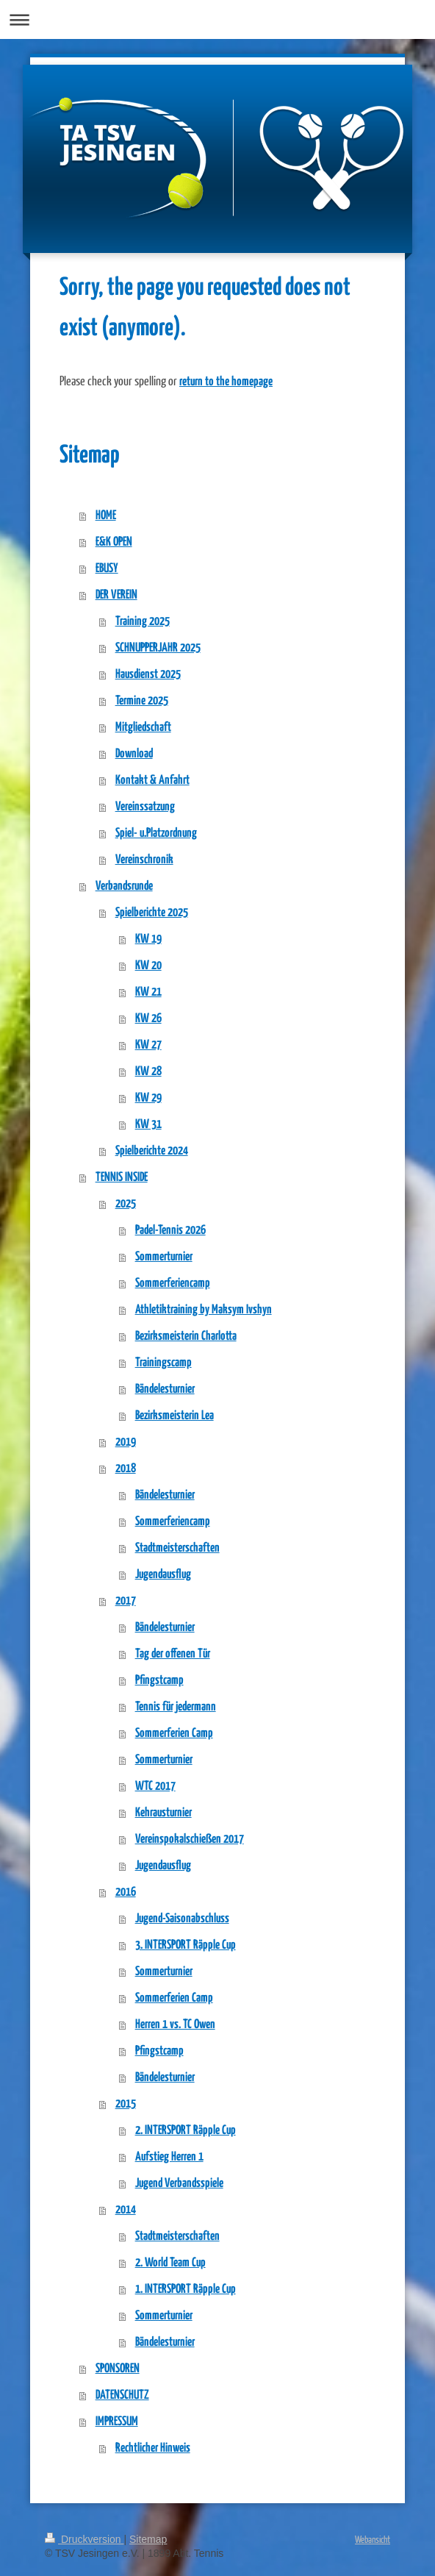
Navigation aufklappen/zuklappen (217, 19)
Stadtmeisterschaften (177, 1548)
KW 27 (148, 1045)
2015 (125, 2104)
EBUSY (107, 569)
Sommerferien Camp (174, 1733)
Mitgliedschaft (143, 727)
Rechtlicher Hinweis (152, 2448)
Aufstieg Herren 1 (169, 2157)
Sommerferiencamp (172, 1283)
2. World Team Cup (170, 2263)
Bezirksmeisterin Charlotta (186, 1336)
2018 (125, 1469)
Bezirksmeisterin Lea (174, 1416)
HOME (106, 516)
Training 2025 (142, 622)
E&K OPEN (114, 542)
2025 (125, 1204)
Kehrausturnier (163, 1813)
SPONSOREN (118, 2369)
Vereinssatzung (145, 807)
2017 (125, 1601)
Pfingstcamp (159, 1680)
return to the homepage (226, 382)
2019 (125, 1442)
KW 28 (148, 1072)
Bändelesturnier (165, 1389)
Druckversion (84, 2539)
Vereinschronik (144, 860)
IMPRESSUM (117, 2422)
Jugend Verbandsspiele (179, 2183)
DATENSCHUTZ (122, 2395)
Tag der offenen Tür (172, 1654)
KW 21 (148, 992)
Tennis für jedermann (175, 1707)
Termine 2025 (141, 701)
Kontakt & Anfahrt (152, 780)
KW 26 (148, 1019)
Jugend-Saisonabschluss (182, 1919)
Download (134, 754)
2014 (125, 2210)
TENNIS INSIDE (122, 1177)
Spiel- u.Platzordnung (156, 833)
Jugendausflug (163, 1575)
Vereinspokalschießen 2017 (189, 1839)
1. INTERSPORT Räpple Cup (185, 2289)
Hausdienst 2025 (148, 674)
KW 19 (148, 939)
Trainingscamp (163, 1363)
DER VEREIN (116, 595)
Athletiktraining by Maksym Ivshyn (203, 1310)
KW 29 (148, 1098)
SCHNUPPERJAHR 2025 (158, 648)
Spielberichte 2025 (151, 913)
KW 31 (148, 1124)
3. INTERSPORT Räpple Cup (185, 1945)
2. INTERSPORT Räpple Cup (185, 2130)
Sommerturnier (164, 1257)
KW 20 (148, 966)
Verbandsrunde (124, 886)
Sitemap (148, 2539)
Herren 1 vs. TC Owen (175, 2025)
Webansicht (372, 2539)
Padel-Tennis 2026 (170, 1230)
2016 (125, 1892)
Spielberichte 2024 (151, 1151)
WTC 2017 (155, 1786)
